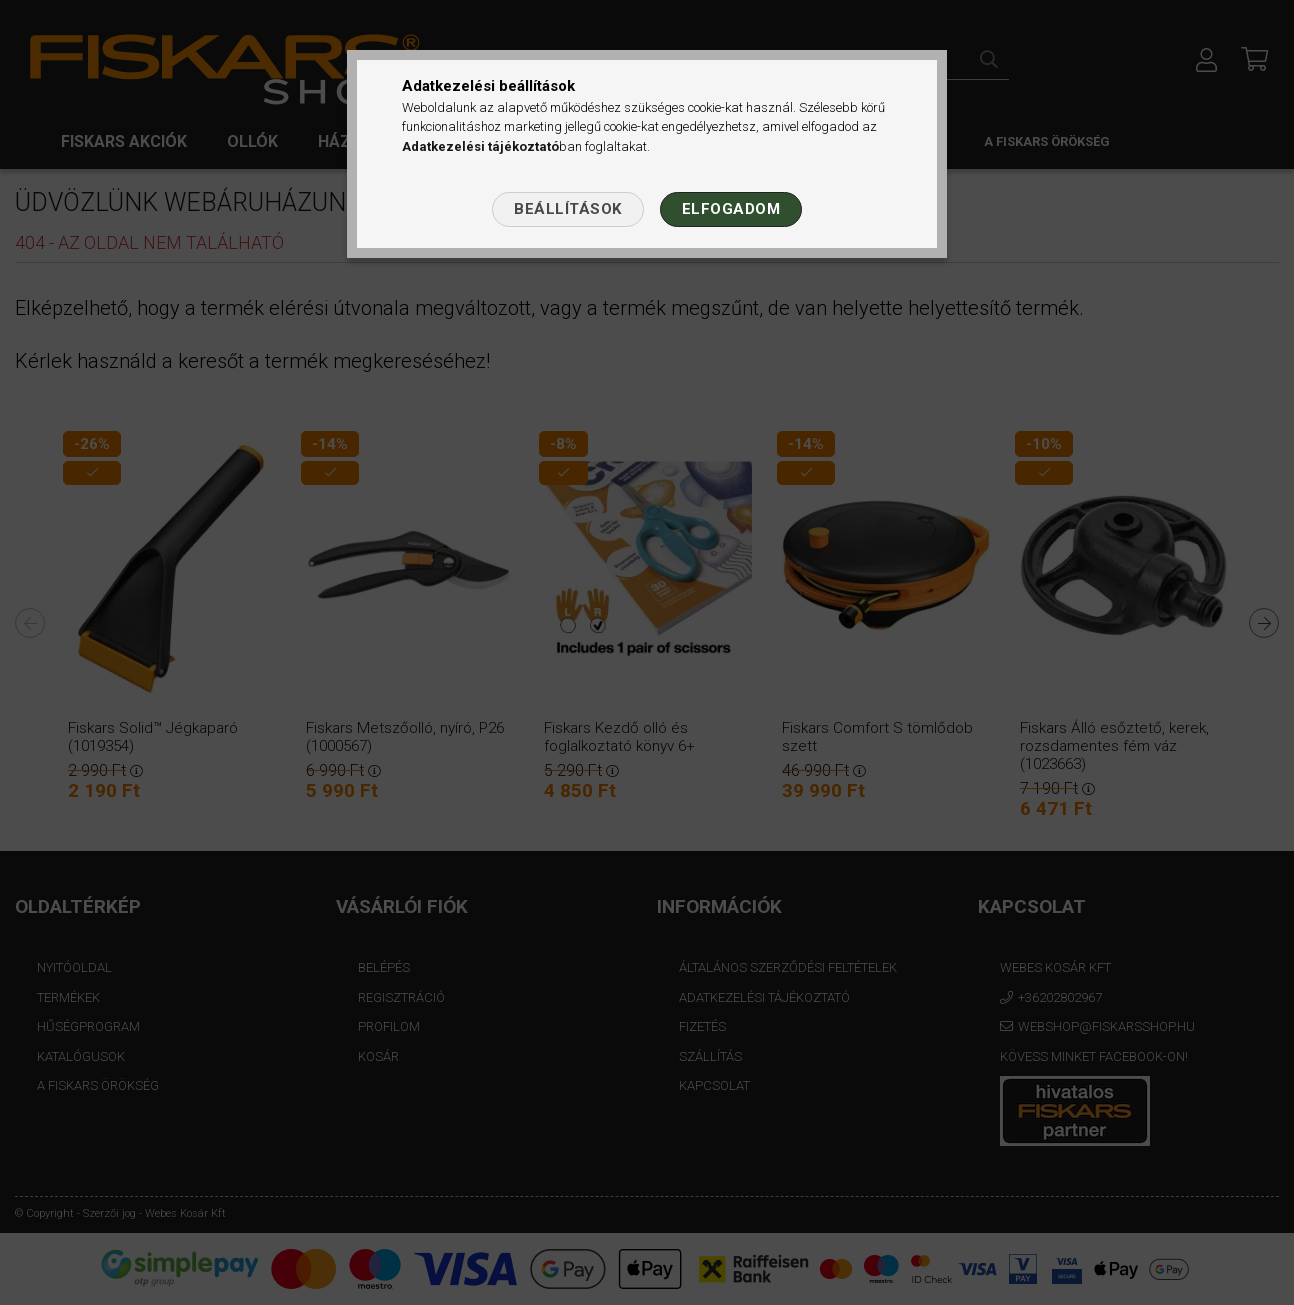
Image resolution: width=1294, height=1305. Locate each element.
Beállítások (568, 209)
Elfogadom (731, 209)
